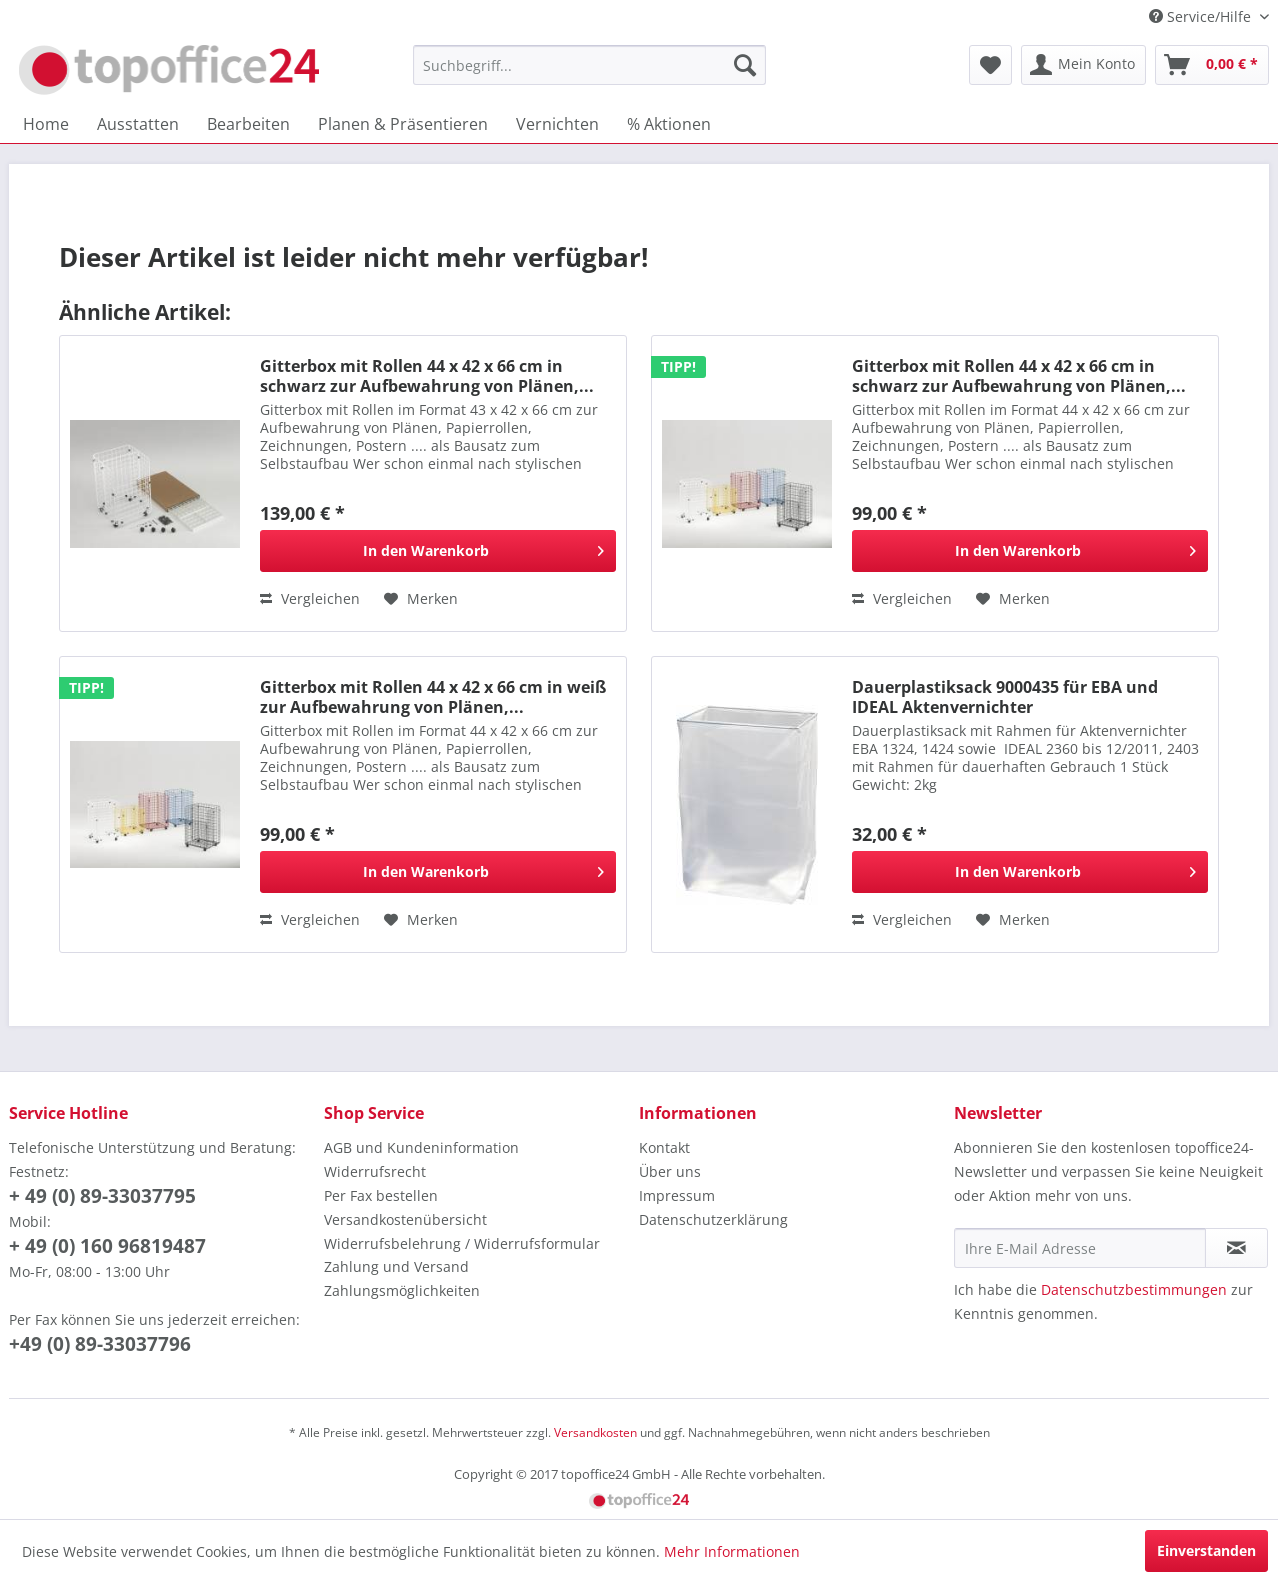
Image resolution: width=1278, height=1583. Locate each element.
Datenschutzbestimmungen (1134, 1289)
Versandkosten (595, 1432)
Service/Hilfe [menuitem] (1202, 16)
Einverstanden (1206, 1550)
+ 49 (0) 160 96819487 (107, 1246)
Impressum (677, 1195)
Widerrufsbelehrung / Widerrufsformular (462, 1243)
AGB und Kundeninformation (421, 1147)
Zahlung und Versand (396, 1266)
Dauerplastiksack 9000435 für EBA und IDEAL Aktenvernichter (1005, 697)
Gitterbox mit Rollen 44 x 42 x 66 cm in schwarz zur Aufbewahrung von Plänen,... (427, 376)
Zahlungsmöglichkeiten (402, 1290)
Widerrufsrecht (375, 1171)
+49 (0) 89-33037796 (100, 1344)
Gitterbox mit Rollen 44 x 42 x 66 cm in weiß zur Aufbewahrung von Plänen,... (433, 697)
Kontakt (664, 1147)
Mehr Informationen (732, 1551)
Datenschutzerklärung (713, 1219)
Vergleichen (310, 598)
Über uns (670, 1171)
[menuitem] (589, 65)
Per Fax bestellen (381, 1195)
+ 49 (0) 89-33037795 (102, 1196)
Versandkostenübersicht (405, 1219)
